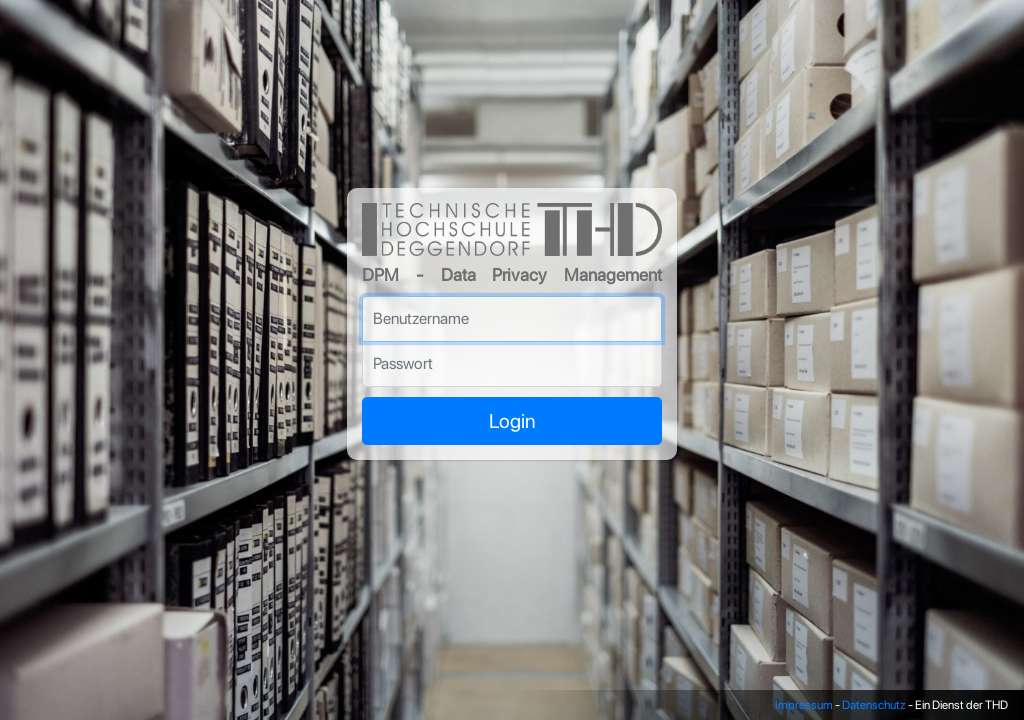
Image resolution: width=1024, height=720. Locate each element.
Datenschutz (874, 705)
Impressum (804, 705)
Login (512, 421)
